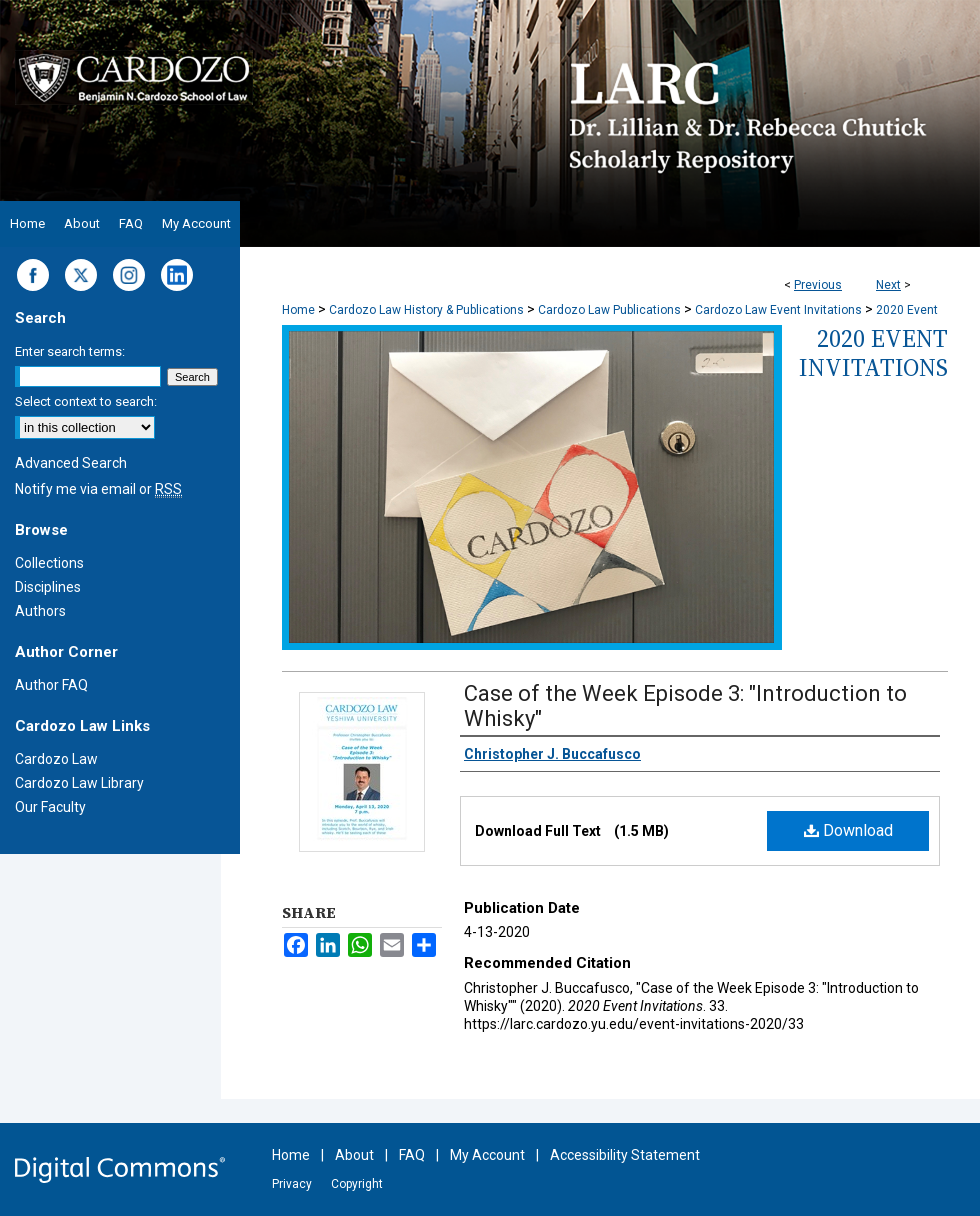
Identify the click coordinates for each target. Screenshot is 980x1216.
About (354, 1155)
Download (848, 830)
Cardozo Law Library (79, 783)
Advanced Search (71, 463)
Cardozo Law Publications (609, 310)
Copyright (357, 1184)
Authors (40, 611)
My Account (487, 1155)
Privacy (292, 1184)
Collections (49, 563)
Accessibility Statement (625, 1155)
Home (298, 310)
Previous (818, 285)
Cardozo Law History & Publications (426, 310)
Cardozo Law (56, 759)
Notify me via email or (98, 489)
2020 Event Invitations (873, 353)
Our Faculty (50, 807)
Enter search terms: (70, 351)
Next (888, 285)
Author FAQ (51, 685)
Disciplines (48, 587)
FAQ (412, 1155)
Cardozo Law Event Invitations (778, 310)
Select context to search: (86, 401)
